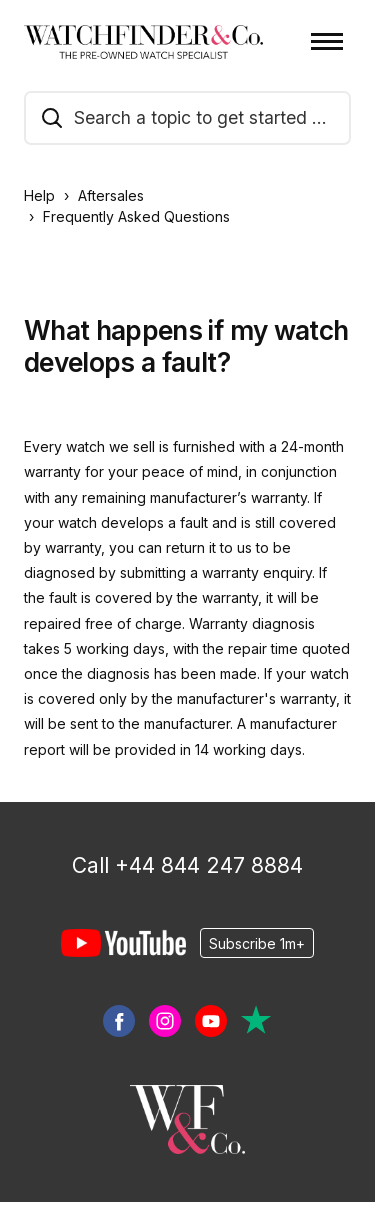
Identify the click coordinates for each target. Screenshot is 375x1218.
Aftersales (111, 195)
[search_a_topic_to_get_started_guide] (187, 118)
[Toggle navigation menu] (327, 41)
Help (39, 195)
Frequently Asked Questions (136, 216)
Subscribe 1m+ (257, 943)
